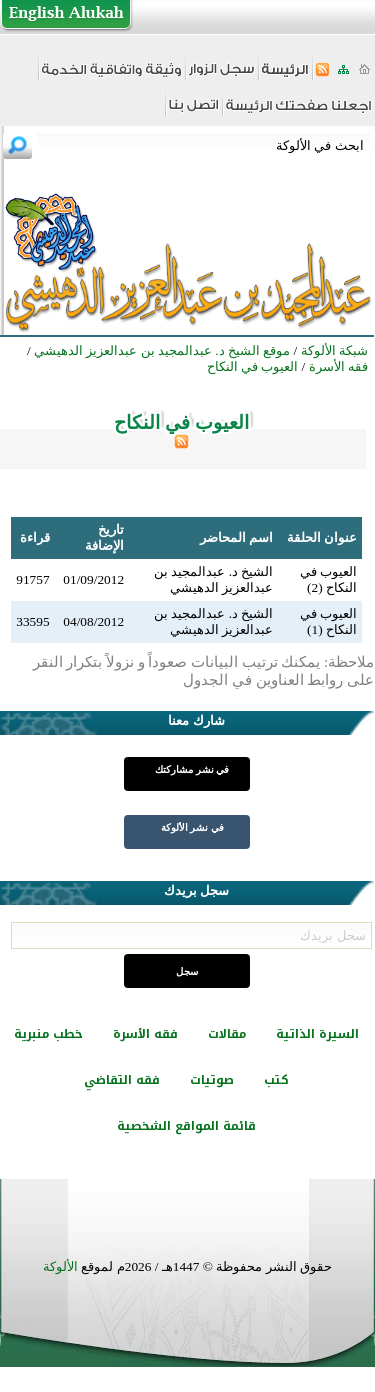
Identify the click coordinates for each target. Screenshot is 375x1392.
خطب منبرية (48, 1034)
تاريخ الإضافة (104, 537)
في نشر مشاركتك (192, 769)
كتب (276, 1080)
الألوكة (60, 1266)
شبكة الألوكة (334, 350)
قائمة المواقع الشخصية (186, 1126)
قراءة (35, 537)
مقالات (227, 1034)
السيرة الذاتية (317, 1034)
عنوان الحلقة (322, 537)
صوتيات (212, 1080)
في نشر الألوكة (192, 827)
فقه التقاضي (122, 1080)
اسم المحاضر (236, 537)
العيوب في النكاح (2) (328, 579)
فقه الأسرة (145, 1034)
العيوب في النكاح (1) (328, 621)
